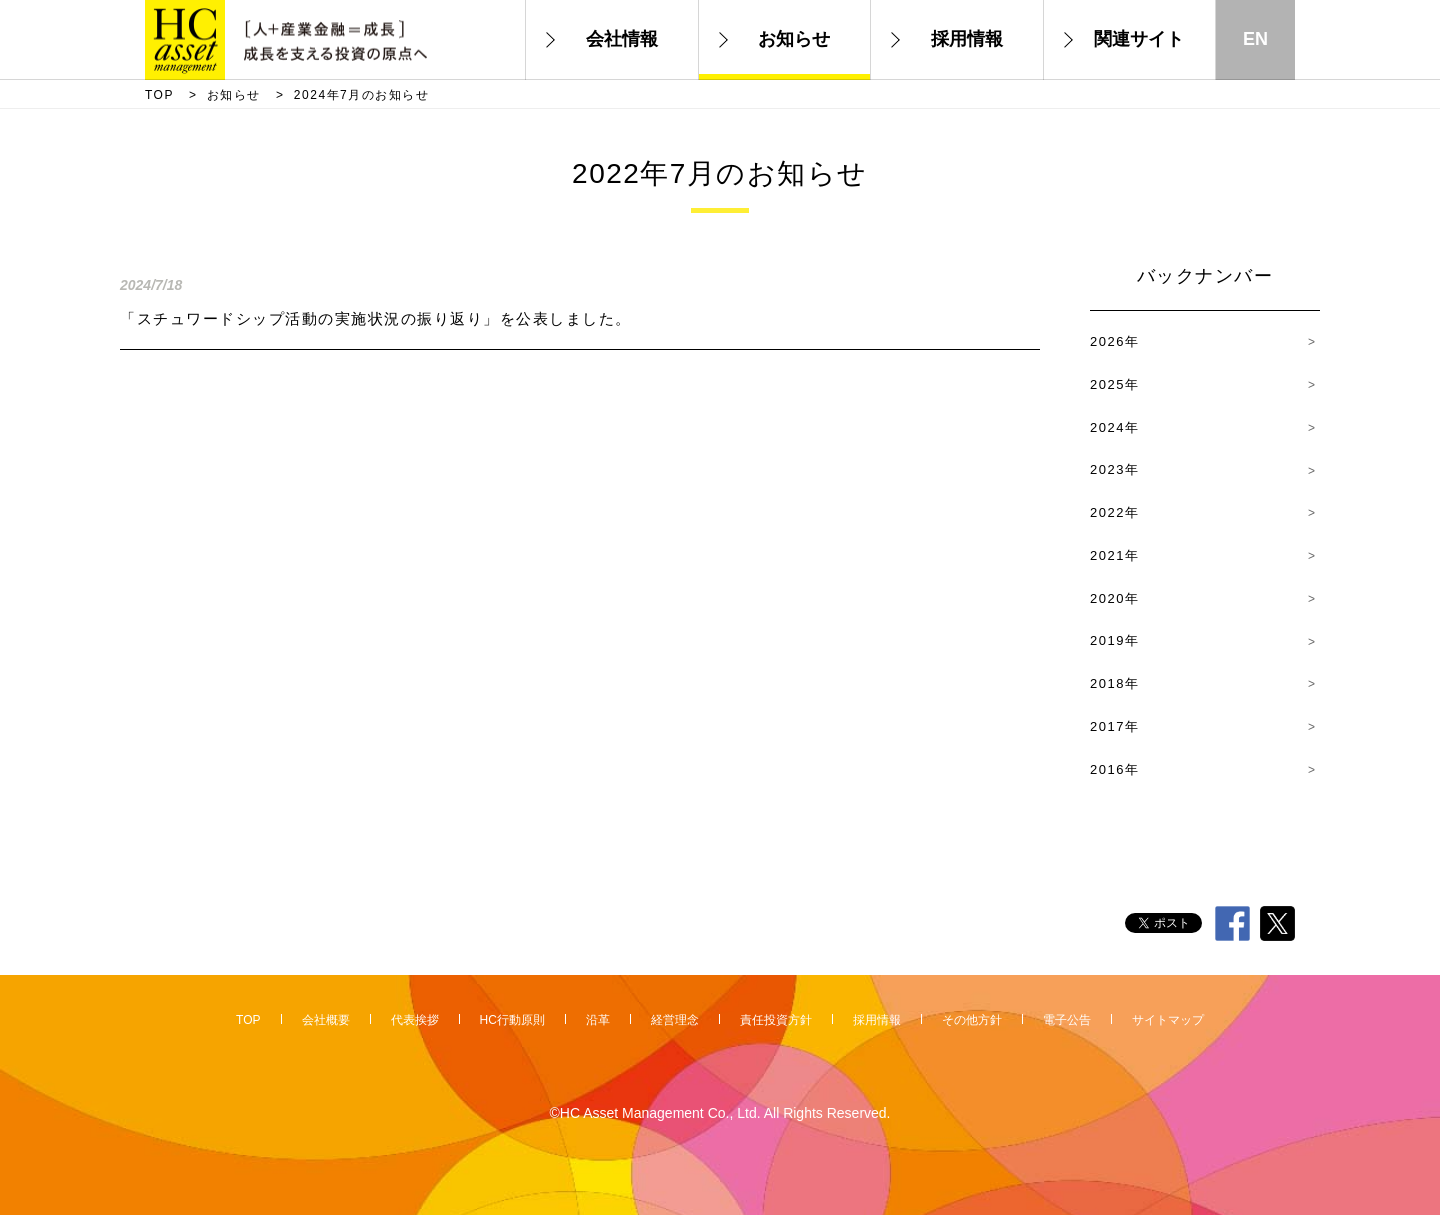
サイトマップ (1168, 1020)
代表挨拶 (415, 1020)
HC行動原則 (512, 1020)
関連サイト (1139, 39)
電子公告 (1067, 1020)
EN (1255, 39)
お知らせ (794, 39)
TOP (159, 95)
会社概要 (326, 1020)
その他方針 (972, 1020)
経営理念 (675, 1020)
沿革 (598, 1020)
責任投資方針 (776, 1020)
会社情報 (622, 39)
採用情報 (967, 39)
